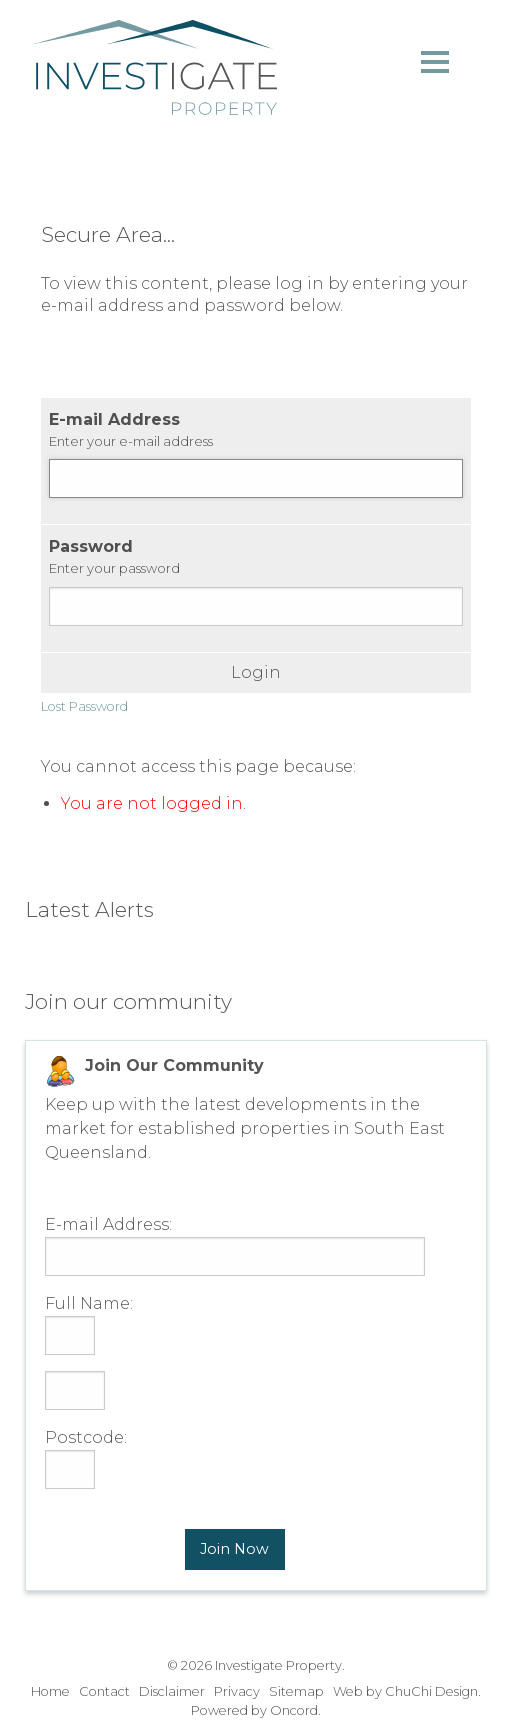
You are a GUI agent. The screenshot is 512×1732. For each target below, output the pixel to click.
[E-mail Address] (255, 478)
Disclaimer (172, 1691)
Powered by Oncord (254, 1710)
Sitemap (296, 1691)
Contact (104, 1691)
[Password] (255, 606)
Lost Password (84, 706)
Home (50, 1691)
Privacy (237, 1691)
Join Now (234, 1549)
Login (256, 673)
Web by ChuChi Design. (407, 1691)
